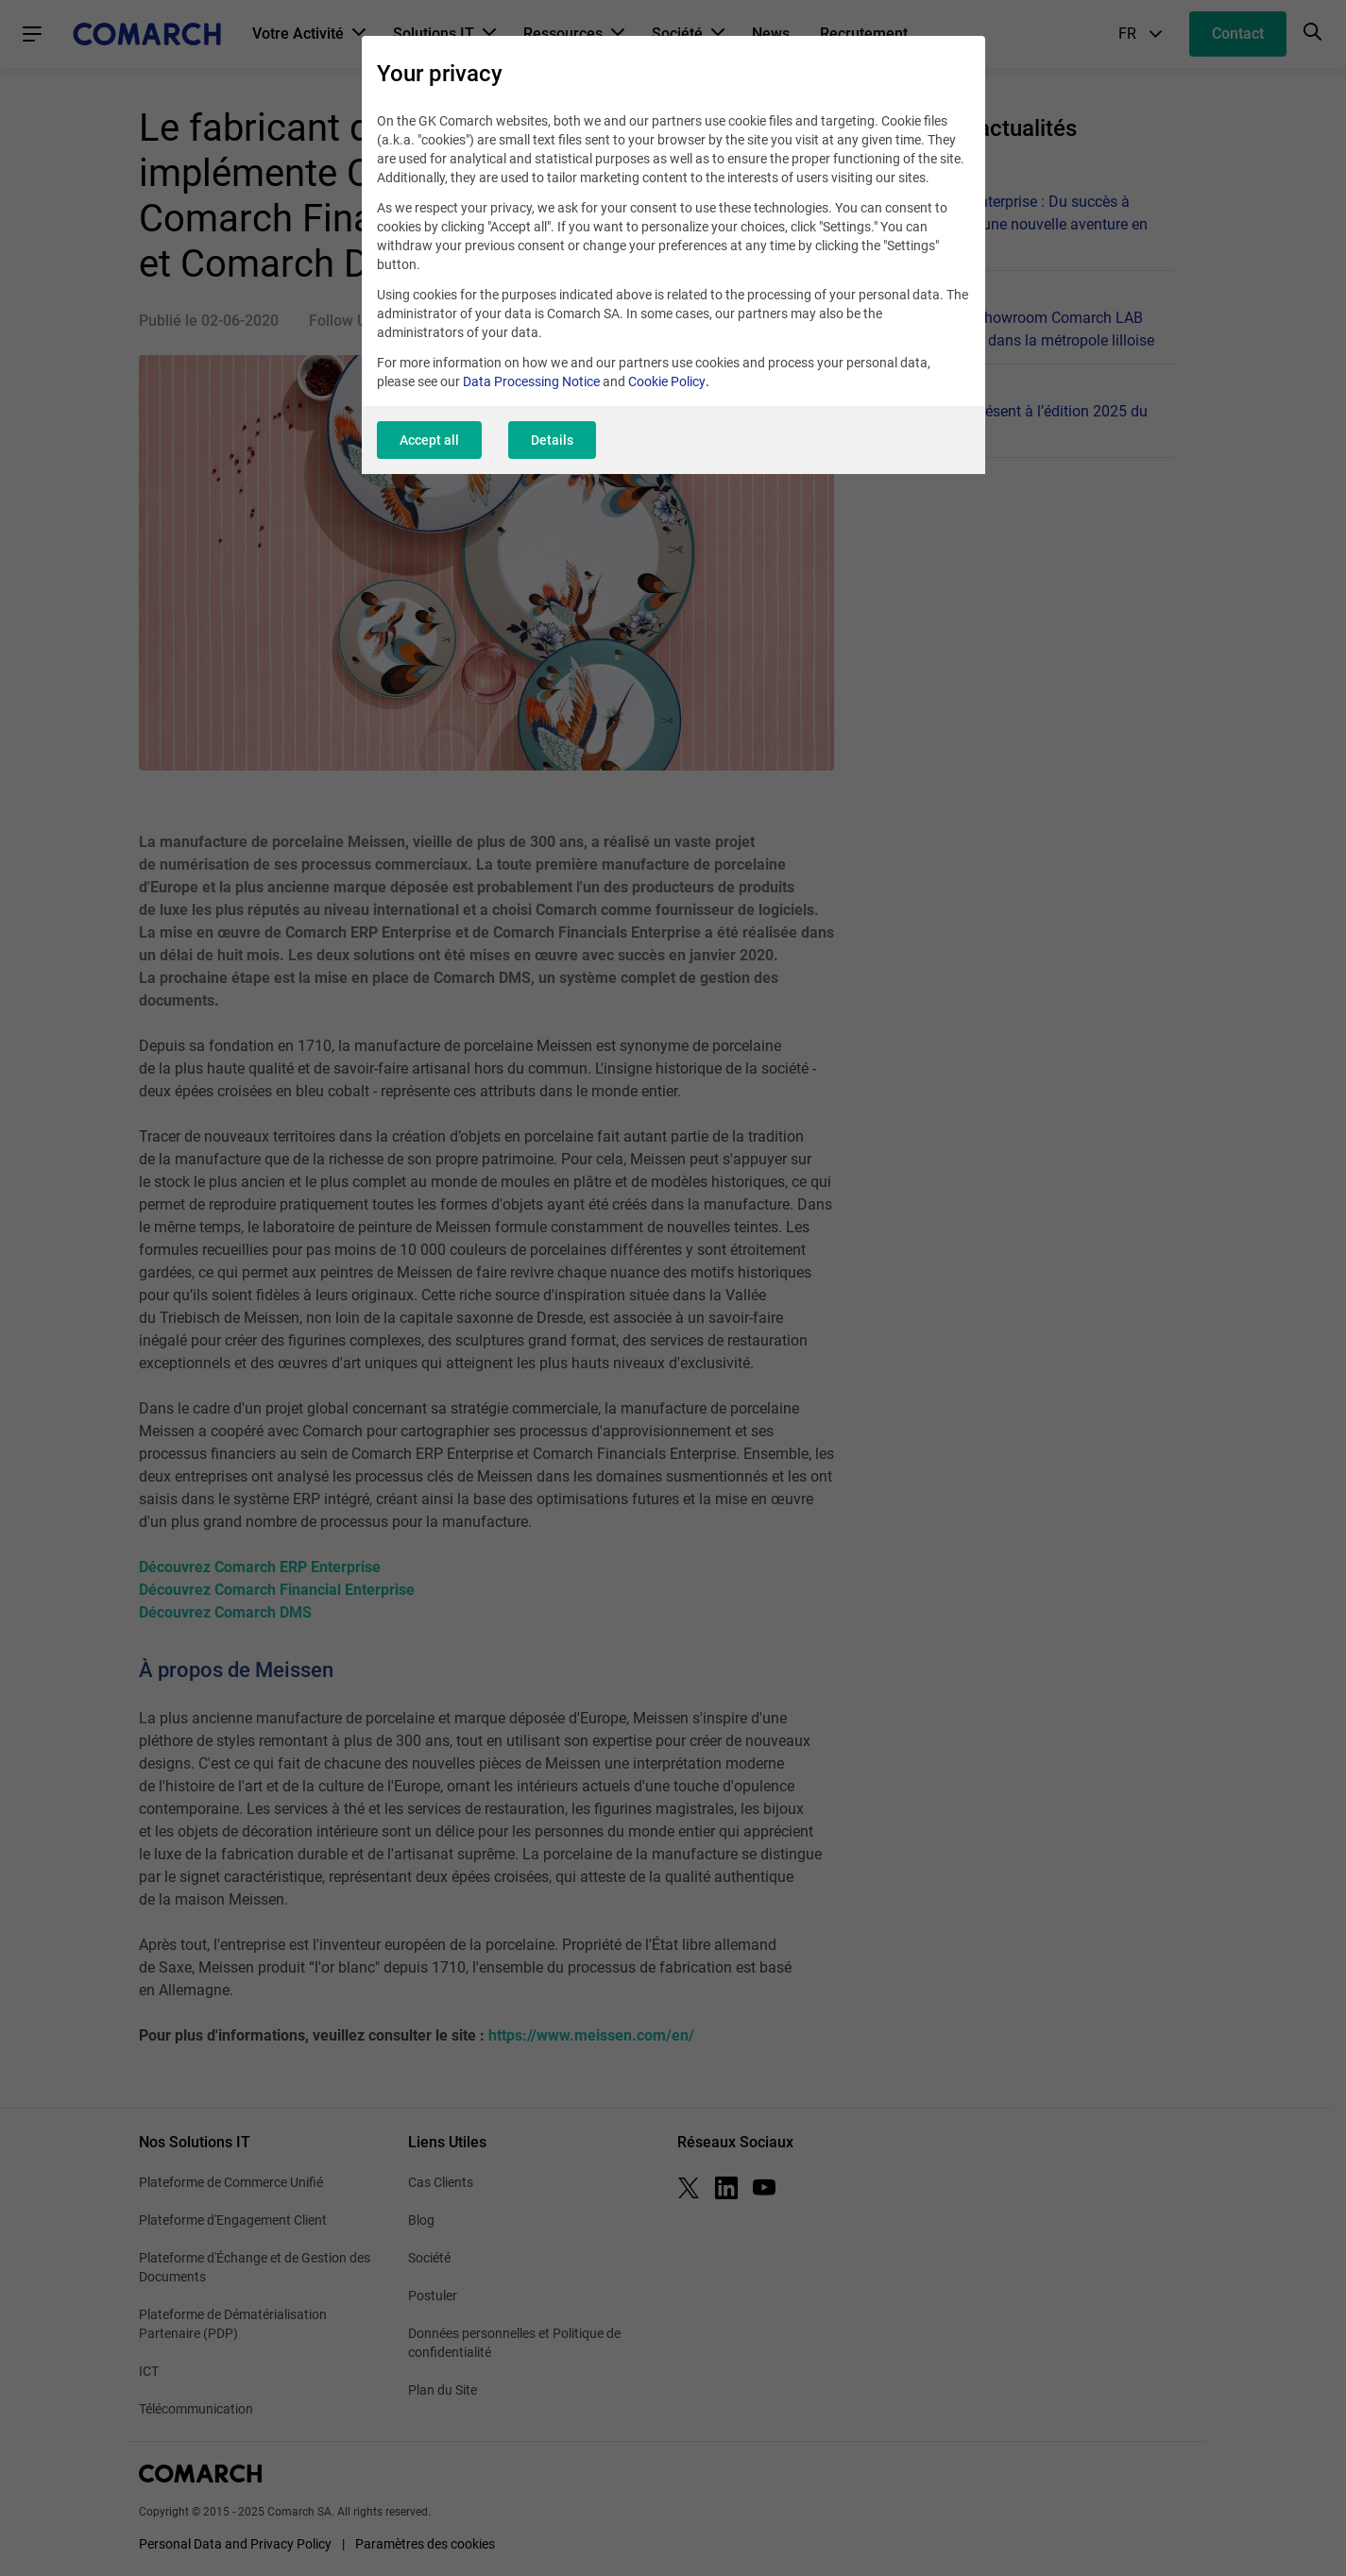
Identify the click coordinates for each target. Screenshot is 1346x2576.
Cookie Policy (667, 381)
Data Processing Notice (531, 381)
